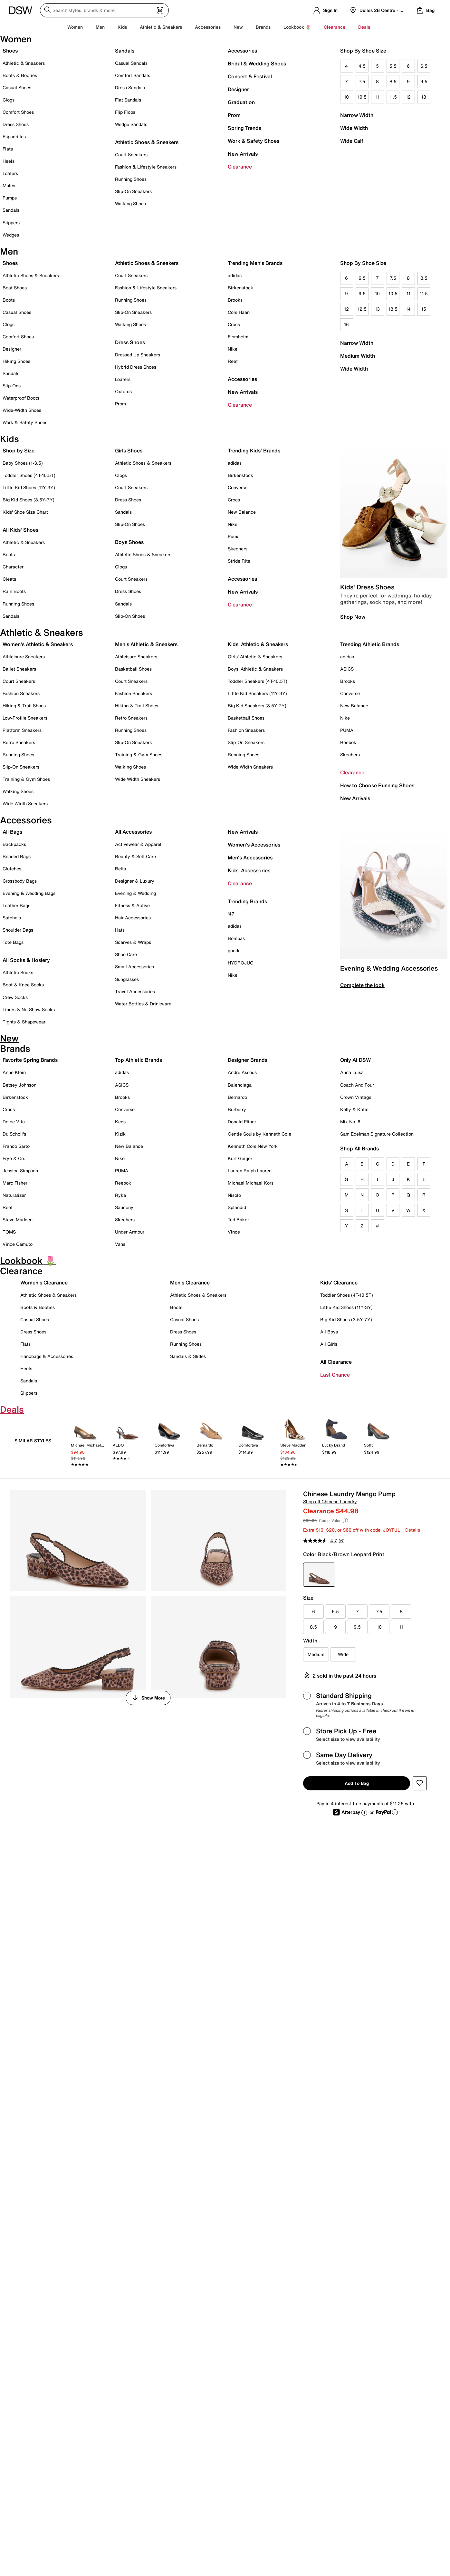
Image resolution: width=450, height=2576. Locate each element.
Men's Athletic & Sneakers (146, 644)
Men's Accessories (250, 857)
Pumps (10, 197)
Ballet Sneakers (19, 668)
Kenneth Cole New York (253, 1146)
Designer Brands (247, 1060)
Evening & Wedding (135, 893)
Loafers (10, 173)
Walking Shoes (130, 203)
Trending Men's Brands (255, 263)
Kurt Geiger (240, 1158)
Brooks (235, 299)
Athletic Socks (18, 972)
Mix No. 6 (350, 1121)
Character (13, 566)
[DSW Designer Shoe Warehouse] (21, 10)
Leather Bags (16, 905)
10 (346, 96)
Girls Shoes (128, 450)
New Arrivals (243, 154)
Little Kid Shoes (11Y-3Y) (29, 487)
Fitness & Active (132, 905)
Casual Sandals (131, 63)
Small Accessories (134, 966)
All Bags (12, 832)
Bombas (236, 938)
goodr (234, 950)
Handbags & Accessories (46, 1356)
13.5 (392, 308)
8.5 (393, 81)
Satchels (12, 917)
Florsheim (238, 336)
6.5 (423, 66)
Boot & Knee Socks (23, 984)
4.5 (362, 66)
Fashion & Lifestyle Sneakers (146, 166)
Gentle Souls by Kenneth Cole (259, 1133)
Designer (238, 89)
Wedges (11, 234)
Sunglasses (127, 979)
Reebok (348, 742)
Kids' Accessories (249, 870)
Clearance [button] (334, 27)
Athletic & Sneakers (24, 63)
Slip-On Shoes (130, 524)
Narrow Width (356, 115)
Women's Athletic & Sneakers (38, 644)
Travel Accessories (135, 991)
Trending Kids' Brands (254, 450)
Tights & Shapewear (24, 1021)
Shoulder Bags (18, 929)
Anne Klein (14, 1072)
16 (346, 324)
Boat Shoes (15, 287)
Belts (120, 868)
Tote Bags (13, 942)
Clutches (12, 868)
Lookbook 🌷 (297, 27)
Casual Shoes (17, 87)
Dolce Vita (14, 1121)
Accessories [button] (208, 27)
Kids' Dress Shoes (367, 587)
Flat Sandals (128, 99)
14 (408, 308)
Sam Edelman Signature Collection (377, 1133)
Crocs (234, 324)
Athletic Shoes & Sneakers (146, 142)
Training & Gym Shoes (26, 779)
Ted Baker (238, 1219)
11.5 (393, 96)
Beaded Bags (17, 856)
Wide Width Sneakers (25, 803)
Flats (8, 148)
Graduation (241, 102)
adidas (235, 275)
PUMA (346, 730)
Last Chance (335, 1375)
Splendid (237, 1207)
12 (408, 96)
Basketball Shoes (133, 668)
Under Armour (129, 1231)
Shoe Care (126, 954)
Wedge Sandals (131, 124)
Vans (120, 1244)
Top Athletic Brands (138, 1060)
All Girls (328, 1344)
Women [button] (75, 27)
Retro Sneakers (19, 742)
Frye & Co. (14, 1158)
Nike (232, 348)
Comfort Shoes (18, 112)
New (238, 27)
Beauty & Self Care (135, 856)
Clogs (8, 99)
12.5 (362, 308)
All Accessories (133, 832)
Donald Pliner (242, 1121)
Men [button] (100, 27)
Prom (234, 115)
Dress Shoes (16, 124)
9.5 (423, 81)
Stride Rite (239, 560)
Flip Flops (125, 112)
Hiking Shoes (16, 361)
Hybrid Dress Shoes (135, 366)
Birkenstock (240, 287)
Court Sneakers (131, 154)
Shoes (10, 50)
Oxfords (123, 391)
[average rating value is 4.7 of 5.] (321, 1541)
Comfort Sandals (132, 75)
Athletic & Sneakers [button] (161, 27)
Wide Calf (351, 141)
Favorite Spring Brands (30, 1060)
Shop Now (352, 617)
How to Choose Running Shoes (377, 785)
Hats (120, 929)
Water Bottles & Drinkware (143, 1003)
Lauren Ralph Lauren (250, 1170)
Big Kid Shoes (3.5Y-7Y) (28, 499)
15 (423, 308)
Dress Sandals (130, 87)
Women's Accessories (254, 844)
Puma (234, 536)
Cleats (9, 579)
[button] (420, 1783)
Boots (9, 299)
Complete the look (362, 985)
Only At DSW (355, 1060)
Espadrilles (14, 136)
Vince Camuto (18, 1244)
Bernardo (237, 1097)
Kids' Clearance (339, 1282)
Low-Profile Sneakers (25, 717)
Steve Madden (18, 1219)
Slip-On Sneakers (133, 191)
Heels (8, 161)
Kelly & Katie (354, 1109)
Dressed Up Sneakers (137, 354)
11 (377, 96)
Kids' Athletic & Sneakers (258, 644)
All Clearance (336, 1362)
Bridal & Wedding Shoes (257, 63)
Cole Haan (239, 312)
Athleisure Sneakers (24, 656)
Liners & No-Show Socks (29, 1009)
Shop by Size (18, 450)
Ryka (120, 1195)
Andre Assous (242, 1072)
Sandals (11, 210)
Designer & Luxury (134, 880)
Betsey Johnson (19, 1084)
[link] (85, 1444)
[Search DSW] (104, 10)
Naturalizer (14, 1195)
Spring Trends (244, 128)
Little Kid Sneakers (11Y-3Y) (257, 693)
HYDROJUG (241, 962)
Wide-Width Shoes (22, 410)
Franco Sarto (16, 1146)
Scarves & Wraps (133, 942)
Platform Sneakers (22, 730)
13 (423, 96)
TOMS (9, 1231)
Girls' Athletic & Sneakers (255, 656)
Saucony (124, 1207)
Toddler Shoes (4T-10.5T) (29, 475)
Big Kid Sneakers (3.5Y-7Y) (257, 705)
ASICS (347, 668)
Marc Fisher (15, 1182)
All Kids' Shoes (20, 530)
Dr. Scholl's (14, 1133)
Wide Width (354, 128)
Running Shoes (131, 179)
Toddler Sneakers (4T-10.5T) (257, 681)
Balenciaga (240, 1084)
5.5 (393, 66)
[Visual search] (160, 11)
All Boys (329, 1331)
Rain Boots (14, 591)
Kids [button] (122, 27)
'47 (231, 913)
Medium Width (357, 356)
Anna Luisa (352, 1072)
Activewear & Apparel (138, 844)
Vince (234, 1231)
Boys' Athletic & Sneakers (255, 668)
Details (412, 1529)
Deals (364, 27)
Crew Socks (15, 997)
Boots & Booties (20, 75)
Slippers (11, 222)
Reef (233, 361)
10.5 (362, 96)
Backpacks (14, 844)
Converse (237, 487)
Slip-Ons (12, 385)
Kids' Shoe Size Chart (25, 511)
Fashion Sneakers (21, 693)
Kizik (120, 1133)
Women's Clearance (44, 1282)
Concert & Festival (250, 76)
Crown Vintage (355, 1097)
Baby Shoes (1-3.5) (23, 463)
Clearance (240, 166)
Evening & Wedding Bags (29, 893)
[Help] (345, 1521)
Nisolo (234, 1195)
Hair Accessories (133, 917)
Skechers (237, 548)
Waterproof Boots (21, 397)
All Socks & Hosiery (26, 960)
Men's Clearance (190, 1282)
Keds (120, 1121)
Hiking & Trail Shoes (24, 705)
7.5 (362, 81)
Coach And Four (357, 1084)
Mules (9, 185)
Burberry (237, 1109)
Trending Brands (247, 901)
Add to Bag (357, 1783)
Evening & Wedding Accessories (389, 968)
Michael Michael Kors (250, 1182)
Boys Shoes (129, 542)
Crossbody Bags (20, 880)
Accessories (242, 50)
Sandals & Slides (188, 1356)
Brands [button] (263, 27)
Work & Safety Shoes (253, 141)
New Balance (242, 511)
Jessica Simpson (20, 1170)
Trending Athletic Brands (369, 644)
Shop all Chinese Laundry (330, 1501)
